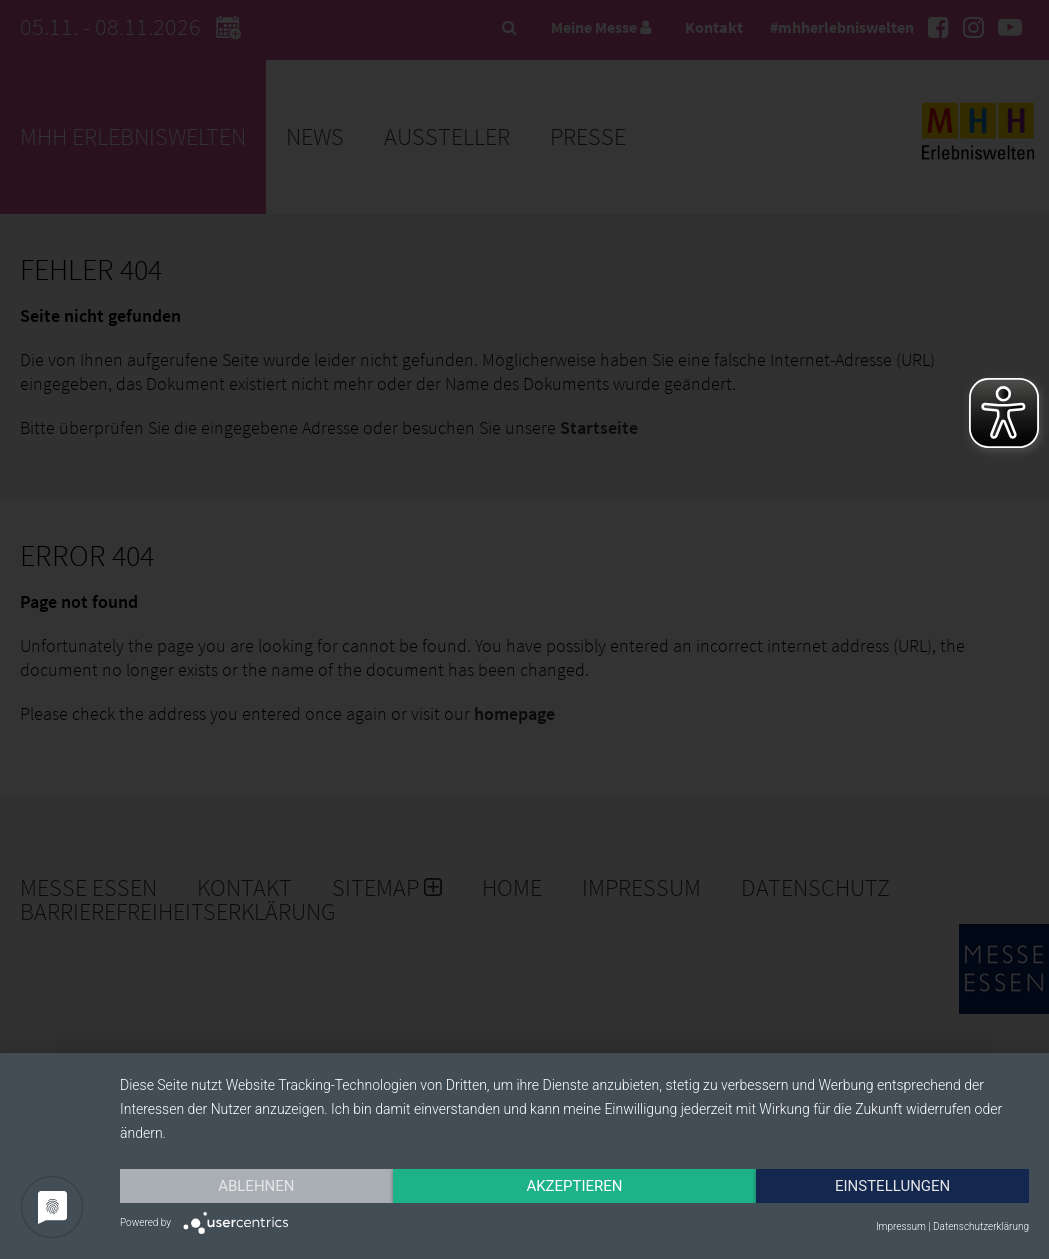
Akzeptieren (574, 1186)
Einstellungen (892, 1186)
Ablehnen (256, 1186)
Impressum (901, 1226)
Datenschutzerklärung (981, 1226)
